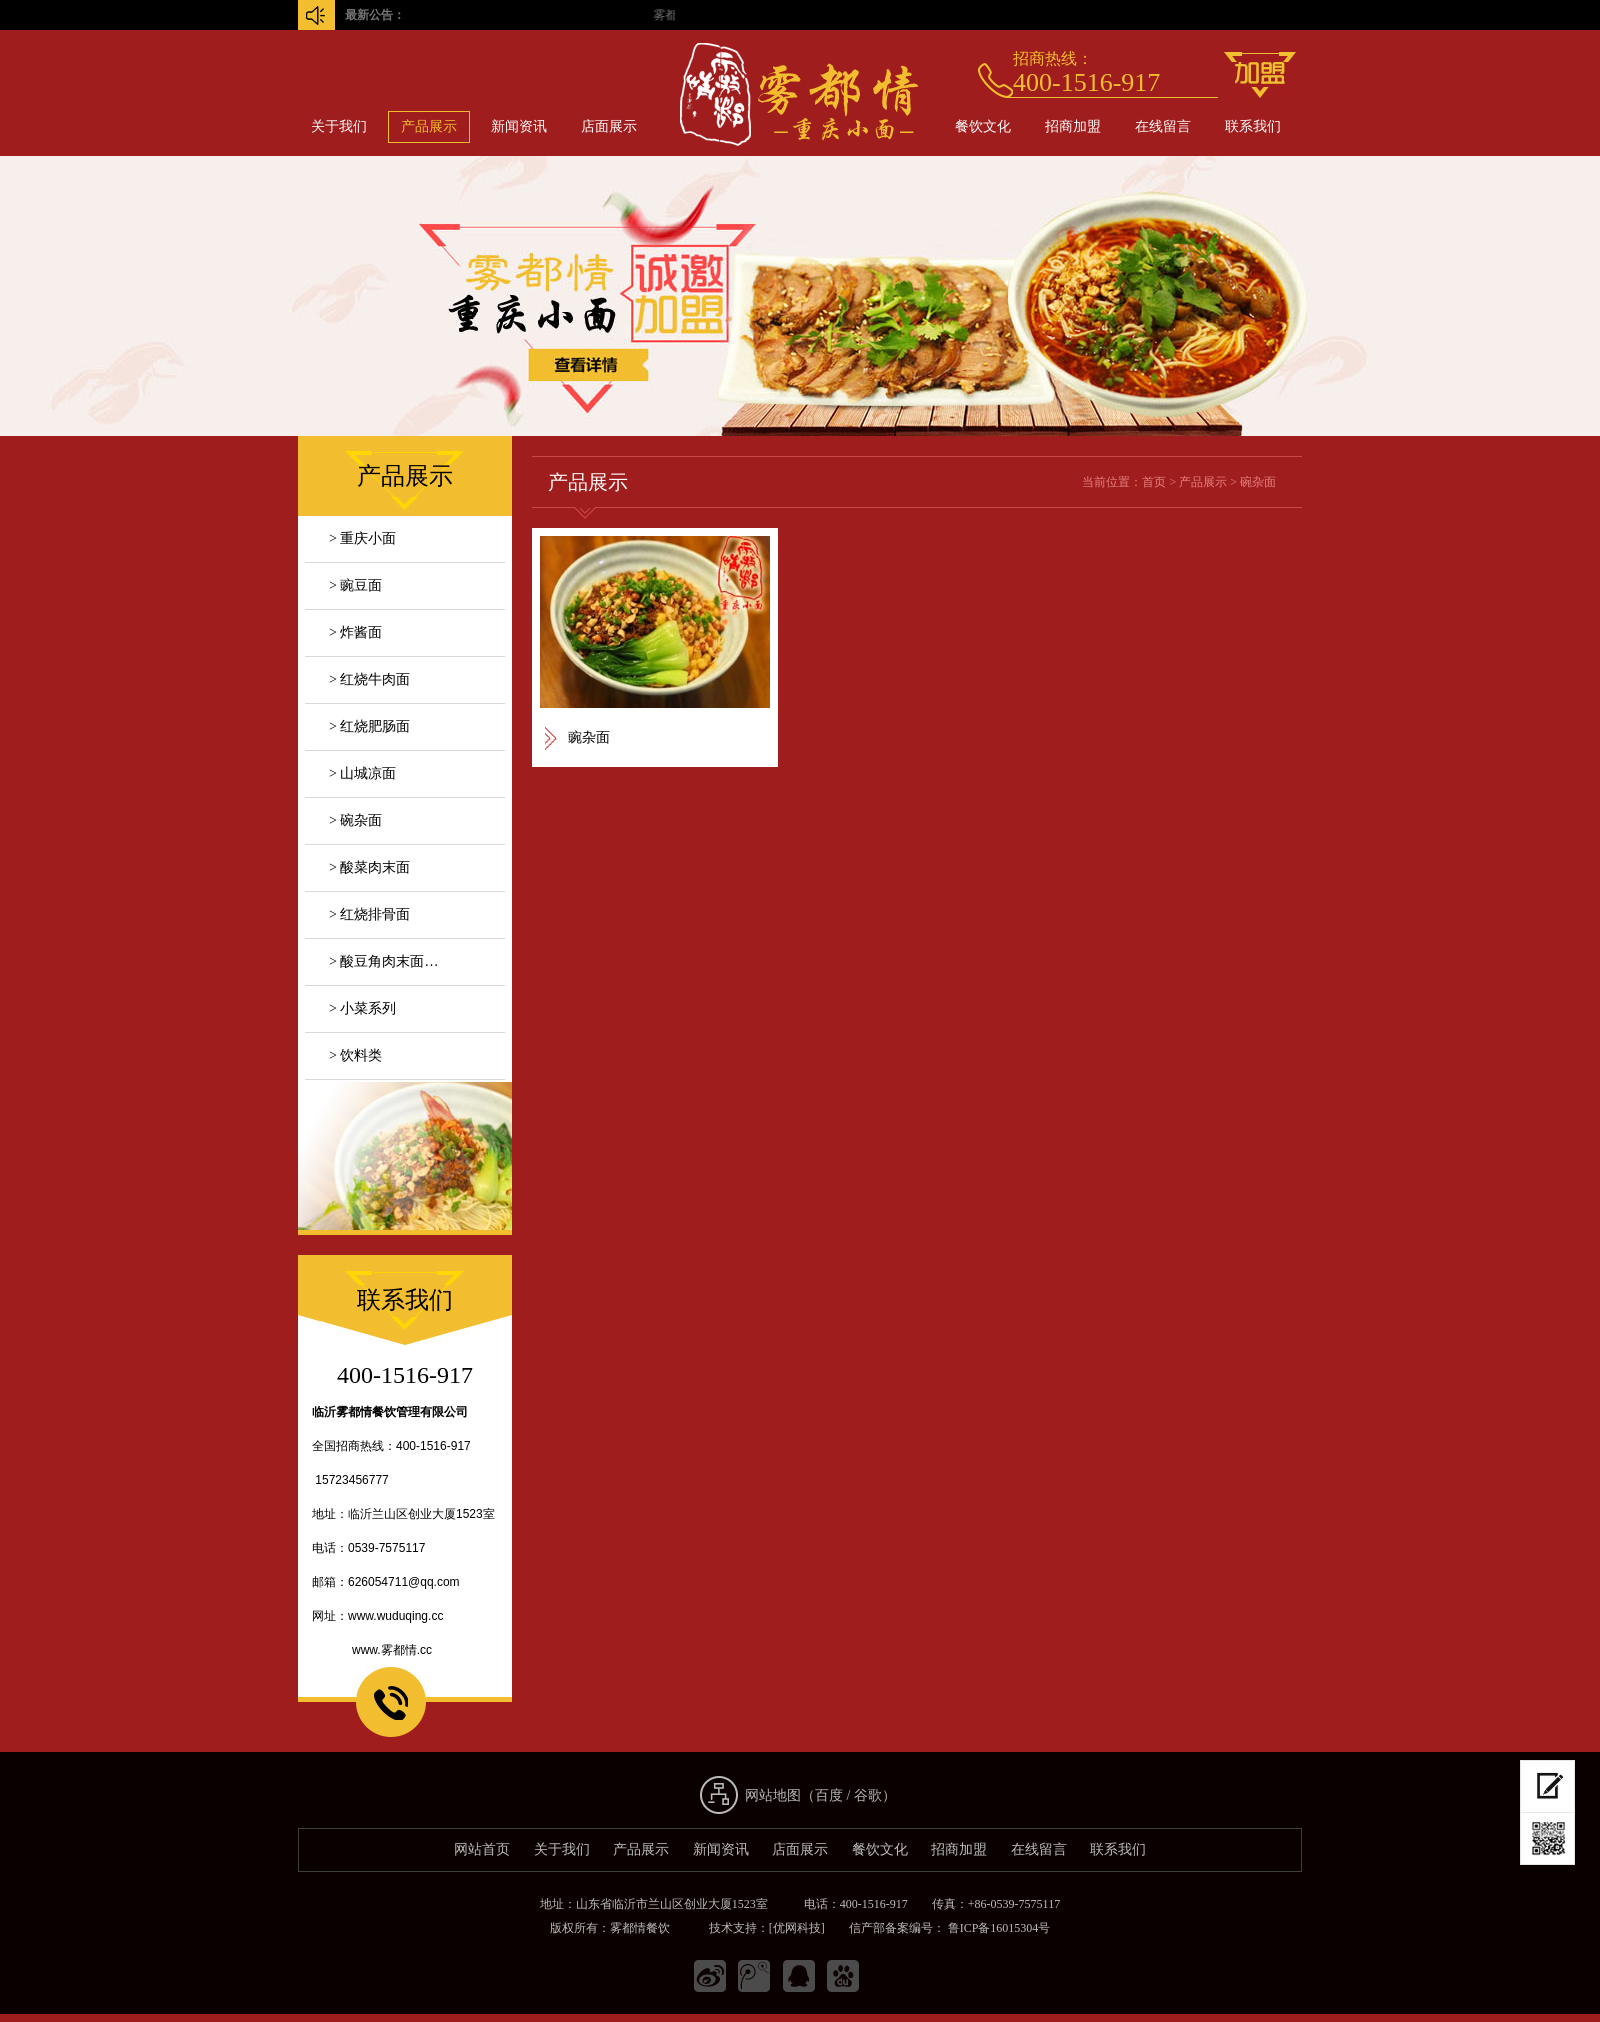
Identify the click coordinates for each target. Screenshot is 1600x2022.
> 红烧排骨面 (369, 914)
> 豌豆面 (355, 585)
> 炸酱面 (355, 632)
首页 (1154, 482)
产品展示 (429, 126)
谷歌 (868, 1795)
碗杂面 (1258, 482)
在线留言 (1163, 126)
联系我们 (1253, 126)
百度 (829, 1795)
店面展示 (609, 126)
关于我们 (339, 126)
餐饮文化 (983, 126)
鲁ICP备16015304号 (998, 1928)
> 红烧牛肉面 (369, 679)
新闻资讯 (519, 126)
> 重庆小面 (362, 538)
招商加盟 (1073, 126)
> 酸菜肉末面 (369, 867)
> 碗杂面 (355, 820)
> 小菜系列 (362, 1008)
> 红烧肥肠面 (369, 726)
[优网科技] (797, 1928)
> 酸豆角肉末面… (383, 961)
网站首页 (482, 1849)
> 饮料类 (355, 1055)
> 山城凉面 (362, 773)
